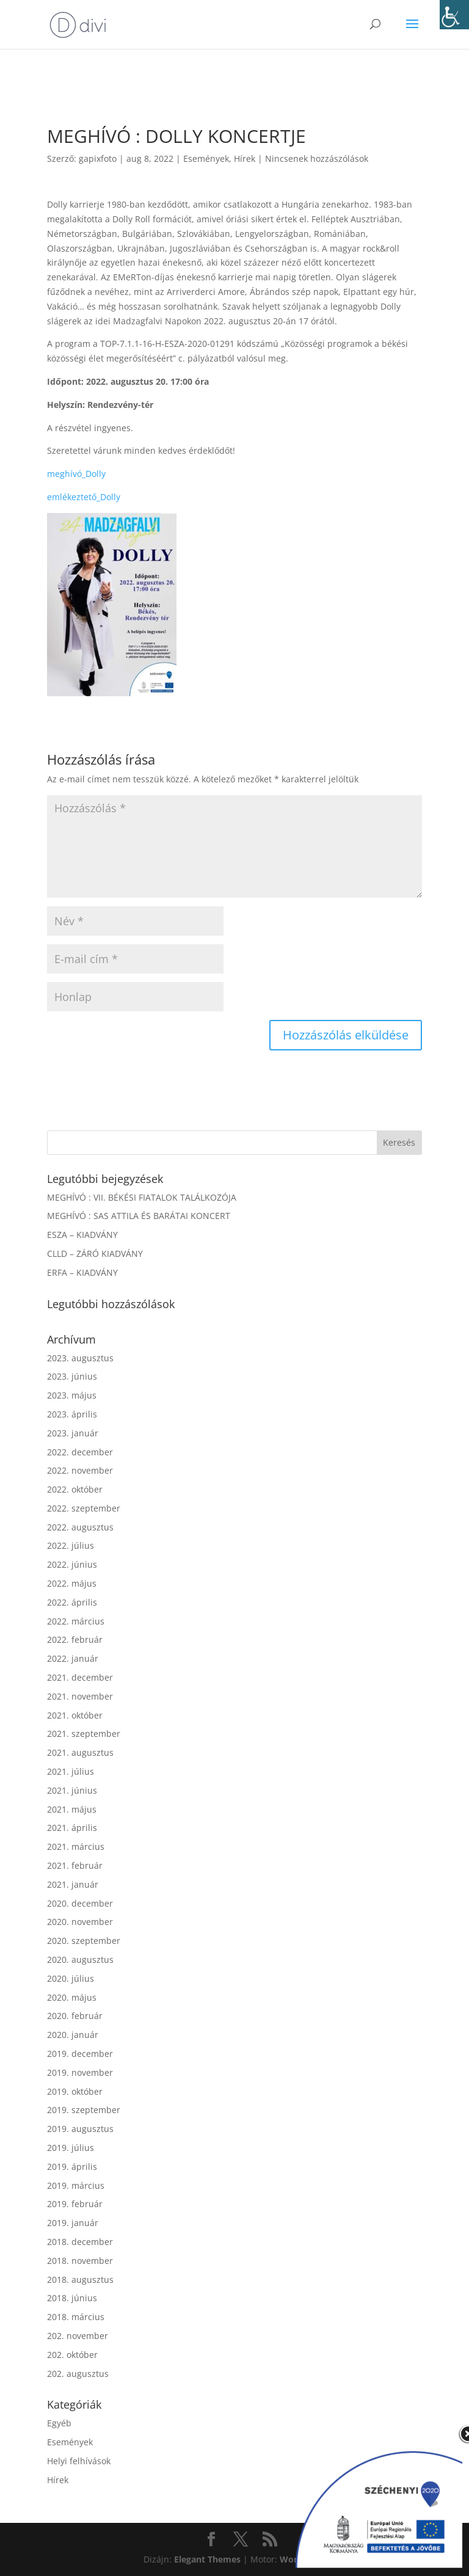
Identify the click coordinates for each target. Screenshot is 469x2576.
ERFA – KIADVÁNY (82, 1272)
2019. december (80, 2053)
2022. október (75, 1489)
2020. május (71, 1997)
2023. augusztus (80, 1358)
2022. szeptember (83, 1508)
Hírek (244, 158)
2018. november (80, 2260)
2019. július (70, 2147)
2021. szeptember (83, 1733)
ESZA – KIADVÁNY (82, 1234)
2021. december (80, 1677)
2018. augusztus (80, 2279)
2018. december (80, 2241)
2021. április (72, 1827)
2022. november (80, 1470)
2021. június (72, 1790)
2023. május (71, 1395)
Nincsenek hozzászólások (316, 158)
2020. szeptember (83, 1940)
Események (206, 158)
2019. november (80, 2072)
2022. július (70, 1545)
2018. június (72, 2298)
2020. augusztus (80, 1959)
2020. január (72, 2034)
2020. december (80, 1903)
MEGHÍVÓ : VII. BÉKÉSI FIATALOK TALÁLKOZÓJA (141, 1197)
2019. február (75, 2204)
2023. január (72, 1433)
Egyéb (59, 2423)
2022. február (75, 1639)
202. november (77, 2335)
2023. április (72, 1414)
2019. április (72, 2166)
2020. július (70, 1978)
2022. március (75, 1621)
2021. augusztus (80, 1752)
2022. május (71, 1583)
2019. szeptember (83, 2110)
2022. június (72, 1564)
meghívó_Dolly (76, 473)
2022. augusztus (80, 1527)
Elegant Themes (207, 2559)
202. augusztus (78, 2373)
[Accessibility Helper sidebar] (454, 14)
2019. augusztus (80, 2128)
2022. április (72, 1602)
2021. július (70, 1771)
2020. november (80, 1921)
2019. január (72, 2223)
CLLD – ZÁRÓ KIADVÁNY (95, 1253)
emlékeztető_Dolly (83, 497)
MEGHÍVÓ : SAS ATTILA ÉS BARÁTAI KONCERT (138, 1215)
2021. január (72, 1884)
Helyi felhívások (79, 2461)
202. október (72, 2354)
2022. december (80, 1452)
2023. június (72, 1376)
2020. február (75, 2015)
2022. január (72, 1658)
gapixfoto (98, 158)
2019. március (75, 2185)
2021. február (75, 1865)
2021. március (75, 1846)
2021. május (71, 1809)
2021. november (80, 1696)
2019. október (75, 2091)
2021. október (75, 1715)
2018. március (75, 2317)
